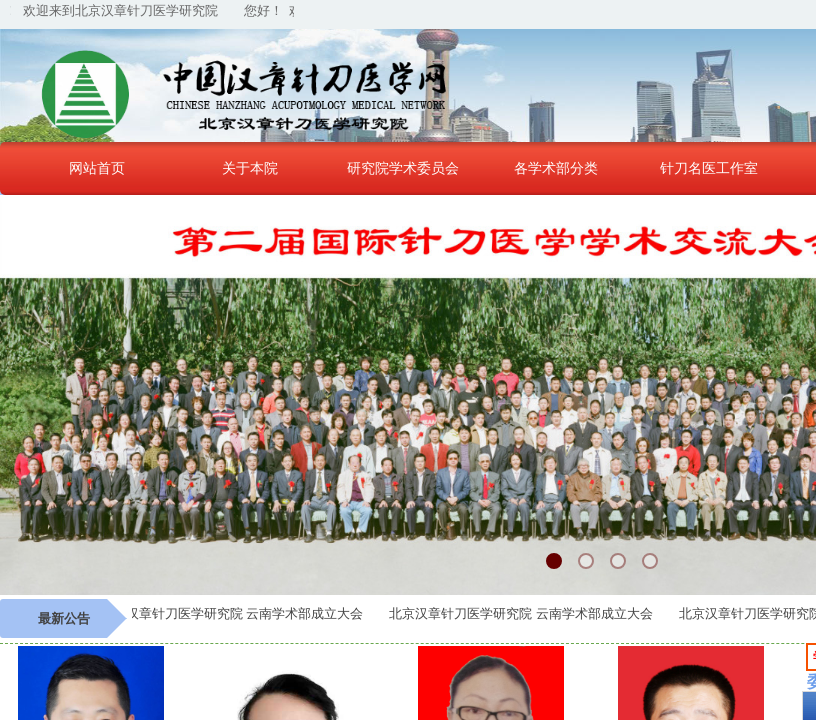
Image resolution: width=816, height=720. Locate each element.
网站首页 (97, 168)
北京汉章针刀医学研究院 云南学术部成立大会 (235, 613)
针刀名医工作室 (709, 168)
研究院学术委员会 (403, 168)
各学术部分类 (556, 168)
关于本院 (250, 168)
